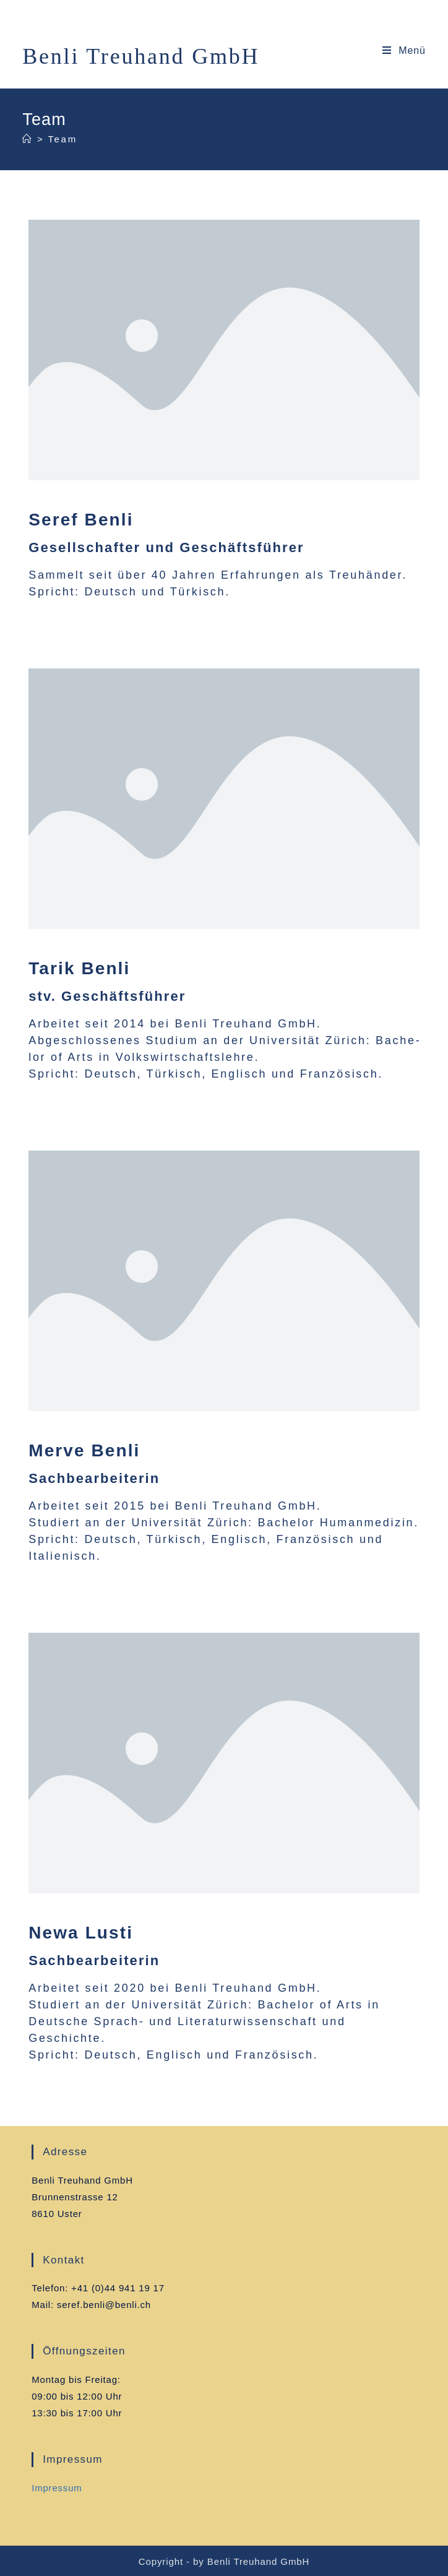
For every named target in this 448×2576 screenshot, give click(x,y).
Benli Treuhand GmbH (140, 56)
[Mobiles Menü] (404, 50)
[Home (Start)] (27, 139)
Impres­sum (57, 2488)
